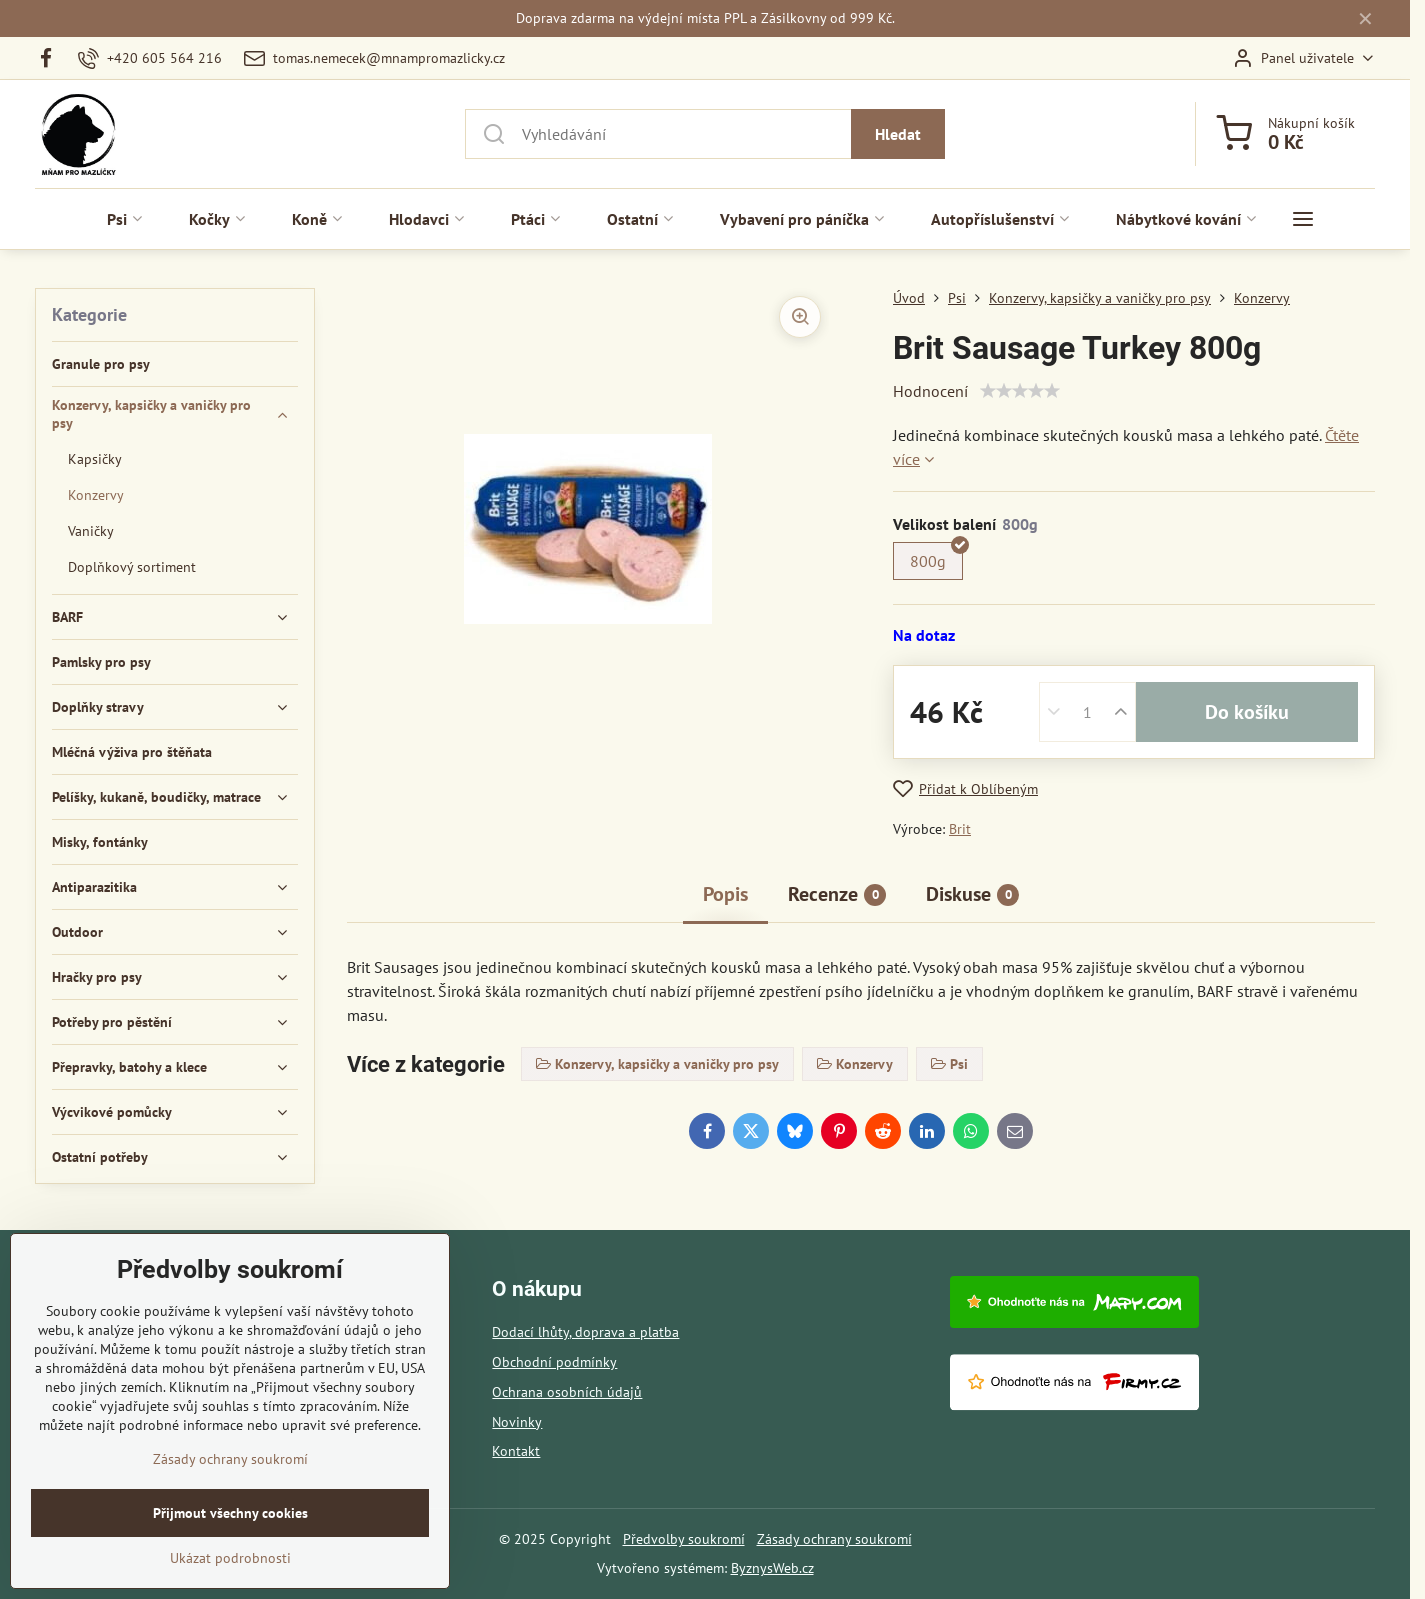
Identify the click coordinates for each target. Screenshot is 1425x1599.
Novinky (517, 1422)
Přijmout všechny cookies (230, 1513)
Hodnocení (930, 391)
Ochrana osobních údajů (567, 1392)
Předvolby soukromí (684, 1539)
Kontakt (516, 1451)
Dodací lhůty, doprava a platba (585, 1332)
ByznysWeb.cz (772, 1568)
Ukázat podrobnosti (230, 1558)
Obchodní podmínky (554, 1362)
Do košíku (1247, 712)
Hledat (898, 134)
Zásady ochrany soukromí (834, 1539)
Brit (960, 829)
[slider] (1020, 391)
